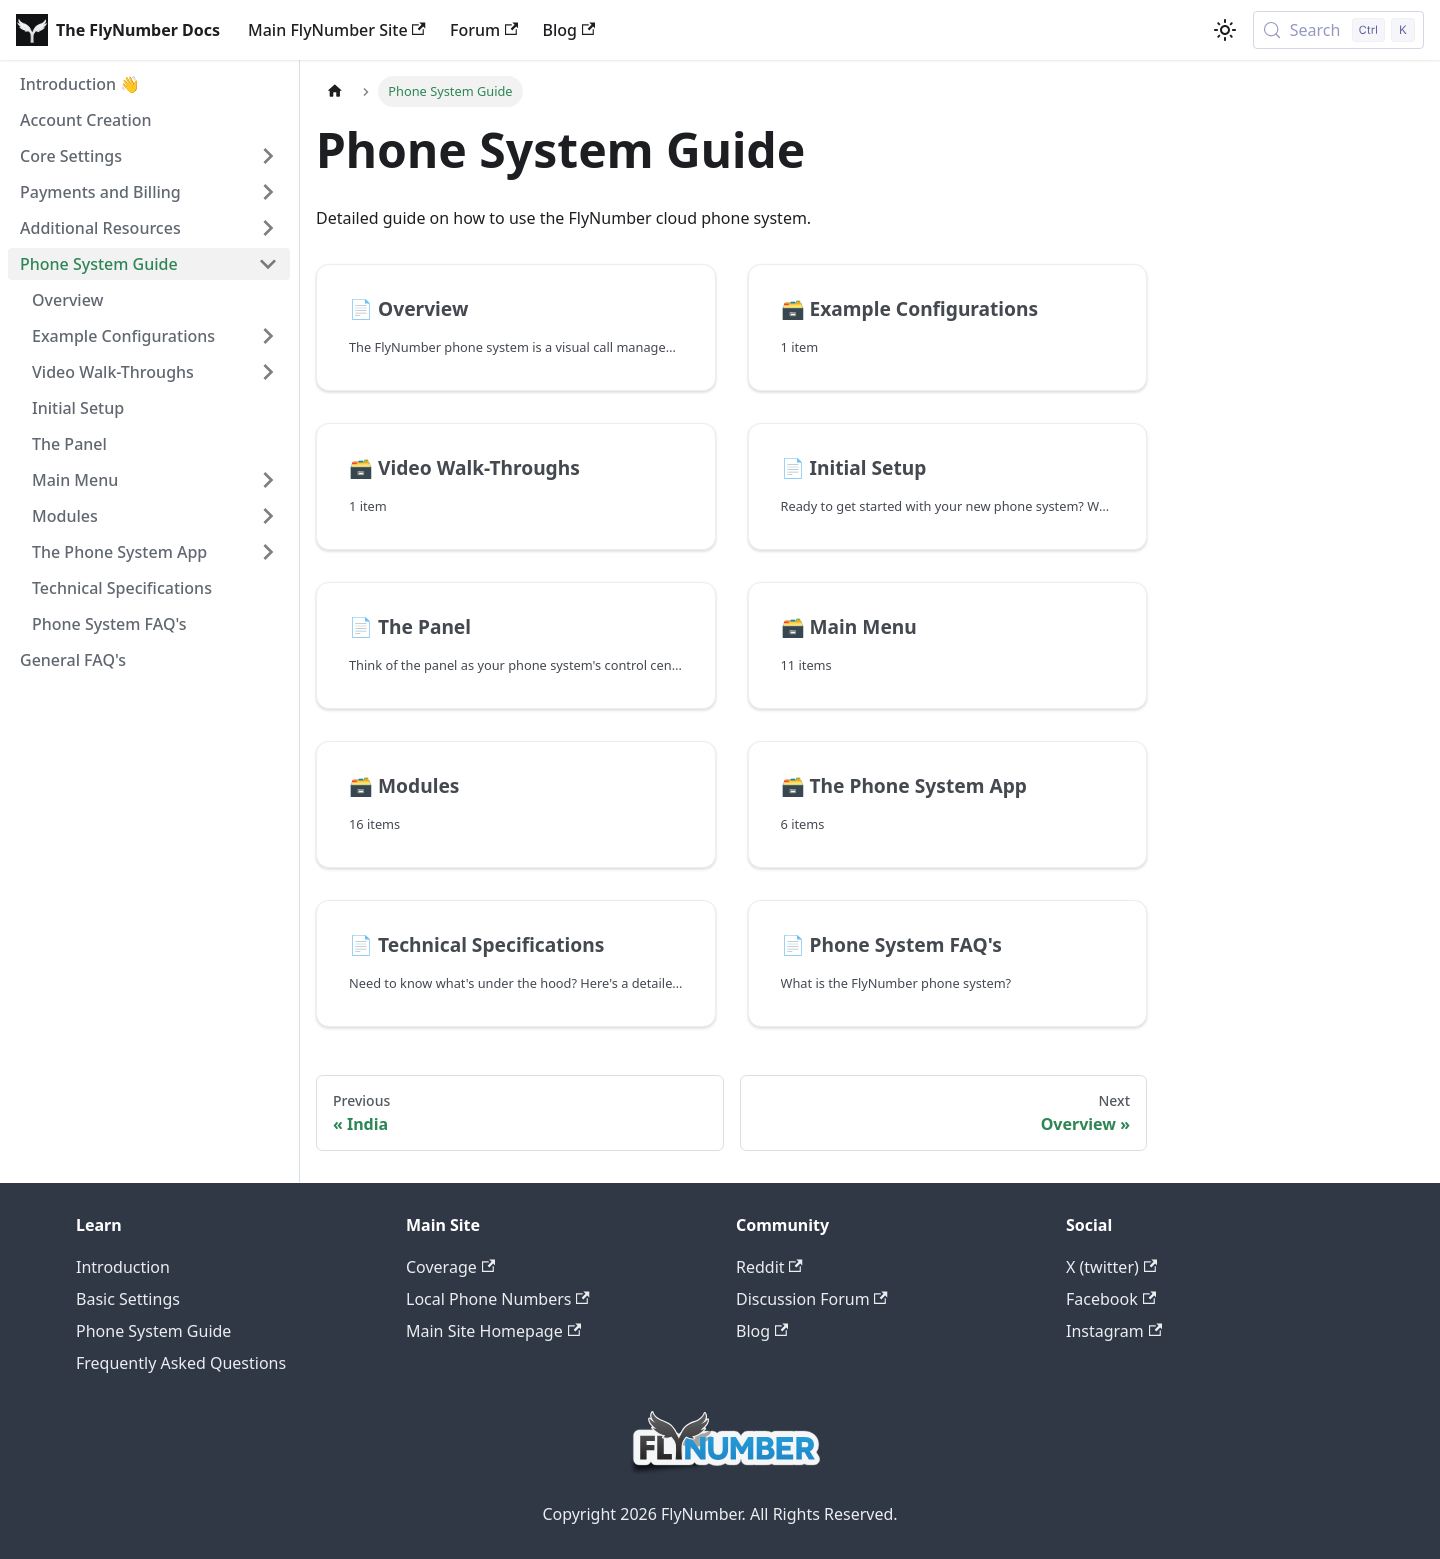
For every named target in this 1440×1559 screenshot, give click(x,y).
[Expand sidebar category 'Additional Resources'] (268, 228)
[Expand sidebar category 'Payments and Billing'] (268, 192)
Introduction (123, 1267)
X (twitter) (1111, 1267)
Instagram (1114, 1331)
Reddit (769, 1267)
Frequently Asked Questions (181, 1363)
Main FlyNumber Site (337, 30)
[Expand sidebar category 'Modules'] (268, 516)
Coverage (450, 1267)
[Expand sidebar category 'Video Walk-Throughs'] (268, 372)
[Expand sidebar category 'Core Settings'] (268, 156)
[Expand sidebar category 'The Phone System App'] (268, 552)
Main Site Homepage (493, 1331)
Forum (484, 30)
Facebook (1111, 1299)
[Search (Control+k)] (1338, 30)
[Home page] (335, 91)
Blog (568, 30)
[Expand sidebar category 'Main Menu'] (268, 480)
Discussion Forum (812, 1299)
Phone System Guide (153, 1331)
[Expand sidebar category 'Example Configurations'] (268, 336)
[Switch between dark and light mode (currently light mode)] (1225, 30)
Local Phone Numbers (498, 1299)
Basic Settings (128, 1299)
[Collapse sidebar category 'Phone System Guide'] (268, 264)
